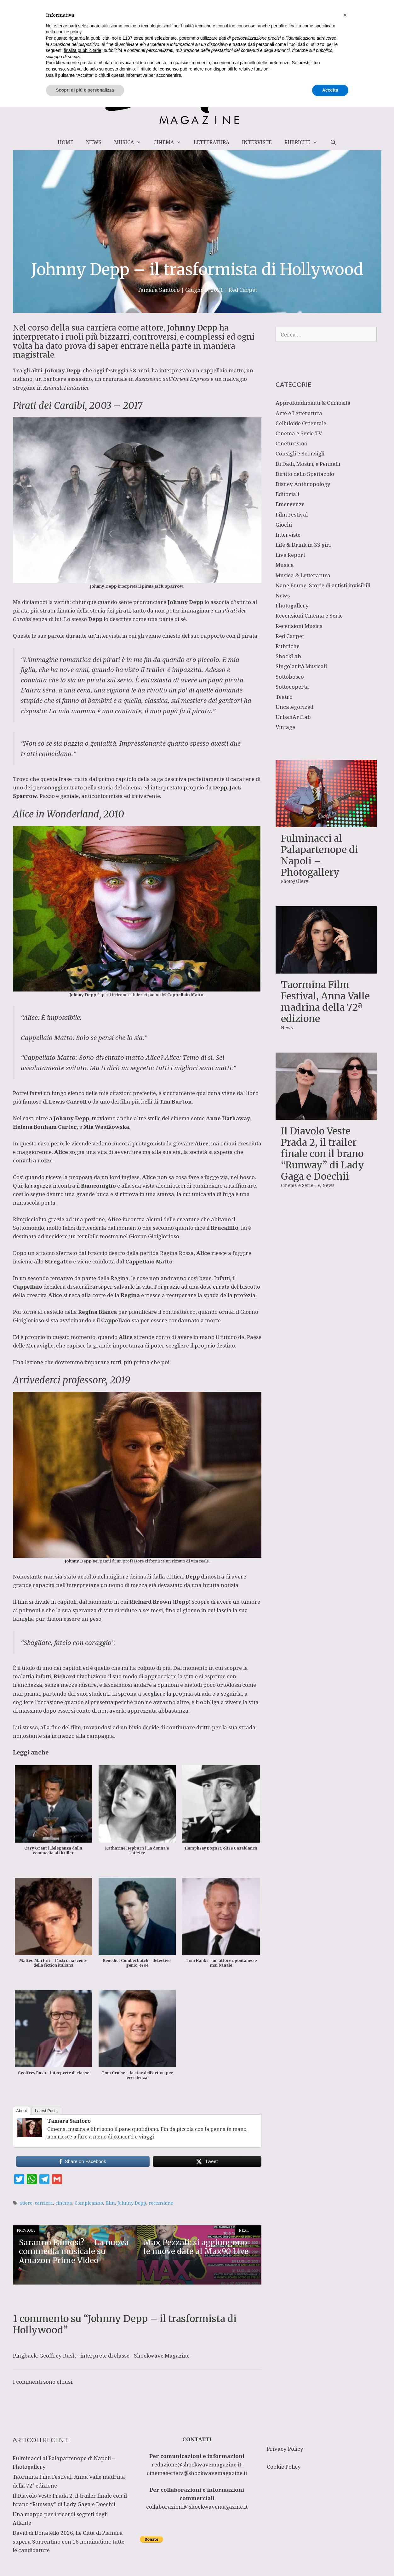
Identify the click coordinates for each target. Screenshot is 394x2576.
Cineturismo (291, 443)
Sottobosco (290, 676)
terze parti (143, 2506)
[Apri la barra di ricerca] (333, 142)
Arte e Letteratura (299, 413)
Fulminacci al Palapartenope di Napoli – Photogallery (319, 855)
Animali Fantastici (65, 387)
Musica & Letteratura (303, 575)
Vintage (285, 727)
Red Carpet (243, 289)
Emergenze (290, 504)
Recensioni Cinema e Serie (309, 615)
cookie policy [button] (68, 2500)
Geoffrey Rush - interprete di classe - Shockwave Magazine (114, 2355)
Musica (130, 142)
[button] (345, 2484)
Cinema (170, 142)
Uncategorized (294, 706)
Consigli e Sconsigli (300, 453)
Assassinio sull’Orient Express (172, 378)
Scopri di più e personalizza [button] (85, 2558)
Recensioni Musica (299, 626)
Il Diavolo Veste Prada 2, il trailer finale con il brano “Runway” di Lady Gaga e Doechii (322, 1153)
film (110, 2203)
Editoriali (287, 494)
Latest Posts (46, 2110)
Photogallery (292, 605)
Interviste (257, 142)
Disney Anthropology (303, 484)
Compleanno (89, 2203)
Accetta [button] (330, 2558)
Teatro (284, 696)
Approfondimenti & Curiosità (313, 402)
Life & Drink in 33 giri (303, 544)
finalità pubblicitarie (82, 2519)
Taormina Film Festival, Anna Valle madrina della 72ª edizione (325, 1002)
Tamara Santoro (69, 2120)
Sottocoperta (292, 686)
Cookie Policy (284, 2466)
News (93, 142)
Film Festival (292, 514)
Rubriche (304, 142)
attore (26, 2203)
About (21, 2110)
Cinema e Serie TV (299, 433)
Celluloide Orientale (301, 423)
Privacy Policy (285, 2448)
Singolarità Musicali (301, 666)
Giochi (284, 524)
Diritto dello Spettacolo (305, 473)
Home (65, 142)
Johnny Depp (131, 2203)
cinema (63, 2203)
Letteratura (211, 142)
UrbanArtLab (293, 716)
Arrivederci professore (59, 1380)
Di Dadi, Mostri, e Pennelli (308, 463)
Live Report (290, 554)
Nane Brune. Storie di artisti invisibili (323, 585)
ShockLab (288, 656)
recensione (161, 2203)
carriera (44, 2203)
